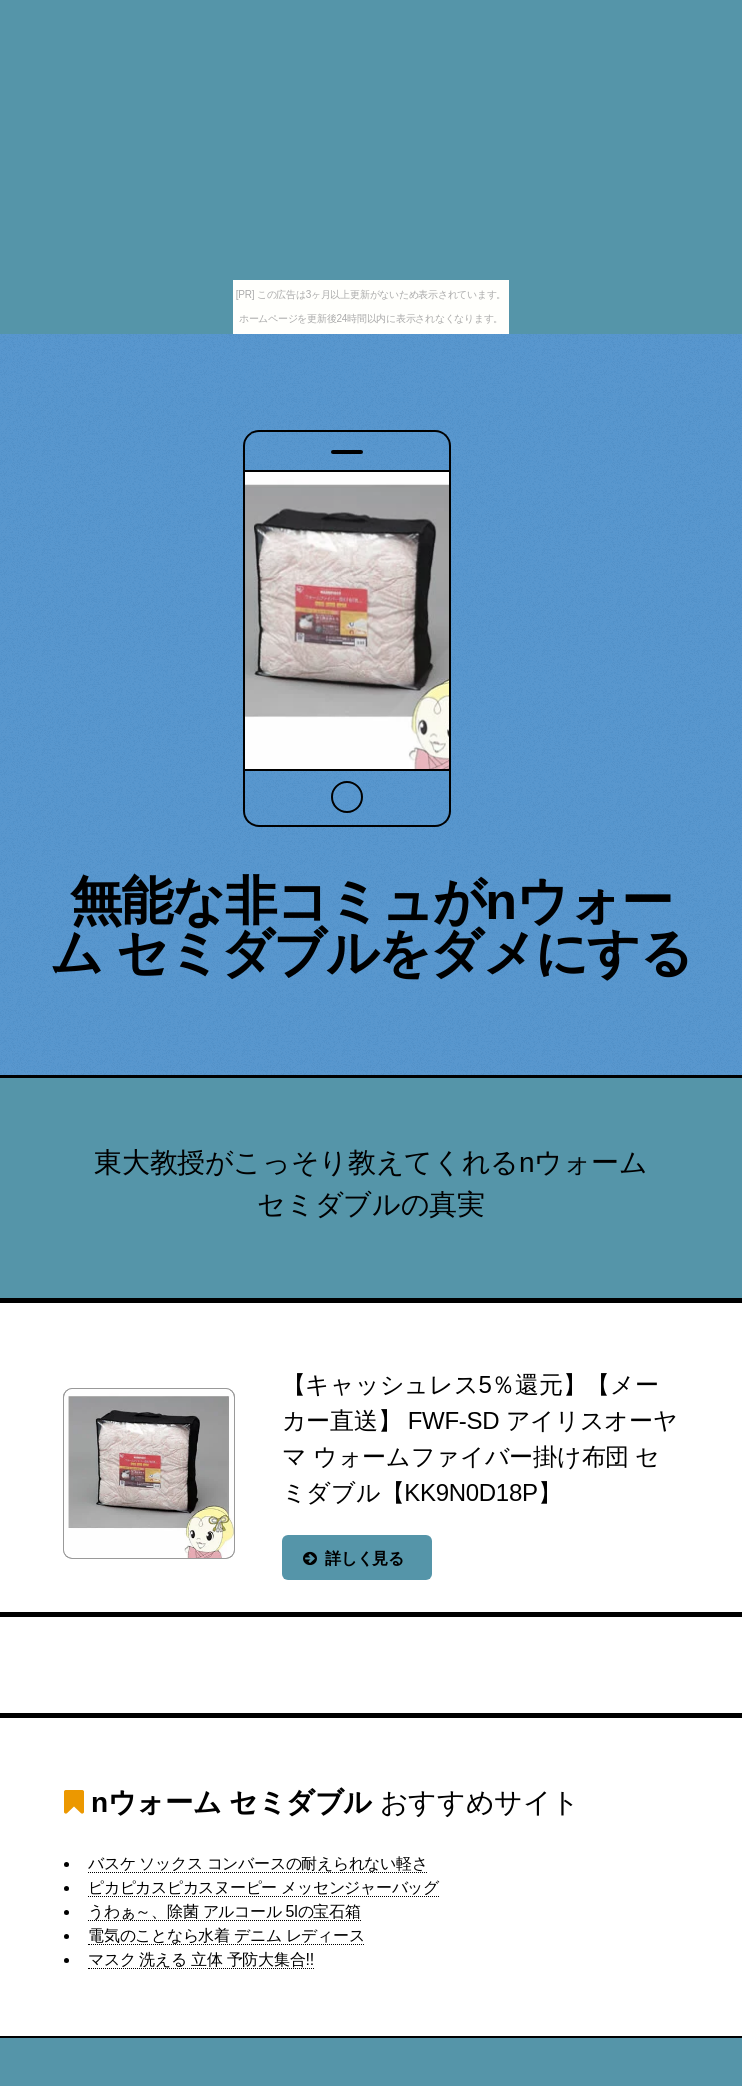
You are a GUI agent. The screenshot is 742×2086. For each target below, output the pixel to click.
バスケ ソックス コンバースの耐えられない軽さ (257, 1863)
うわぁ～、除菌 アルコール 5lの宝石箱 (224, 1911)
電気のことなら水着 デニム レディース (226, 1935)
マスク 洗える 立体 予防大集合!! (201, 1959)
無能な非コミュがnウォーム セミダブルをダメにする (371, 927)
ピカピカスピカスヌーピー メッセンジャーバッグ (263, 1887)
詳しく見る (364, 1558)
